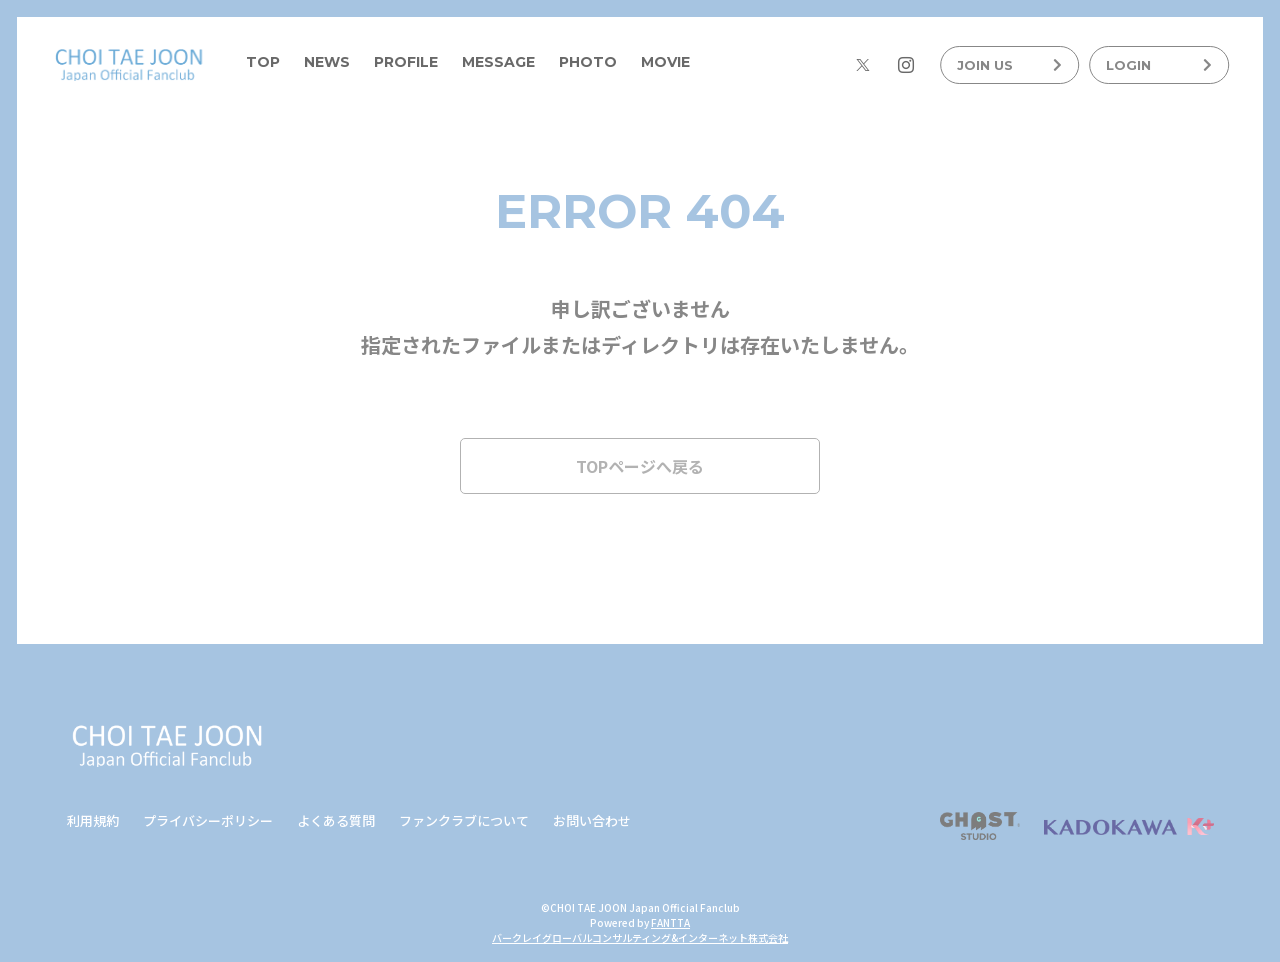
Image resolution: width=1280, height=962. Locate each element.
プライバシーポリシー (208, 820)
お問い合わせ (592, 820)
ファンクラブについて (464, 820)
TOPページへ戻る (640, 466)
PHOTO (588, 62)
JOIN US (1009, 65)
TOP (263, 62)
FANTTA (670, 922)
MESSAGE (498, 62)
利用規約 (93, 820)
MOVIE (665, 62)
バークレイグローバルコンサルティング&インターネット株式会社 (640, 937)
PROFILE (406, 62)
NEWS (327, 62)
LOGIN (1158, 65)
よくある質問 (336, 820)
